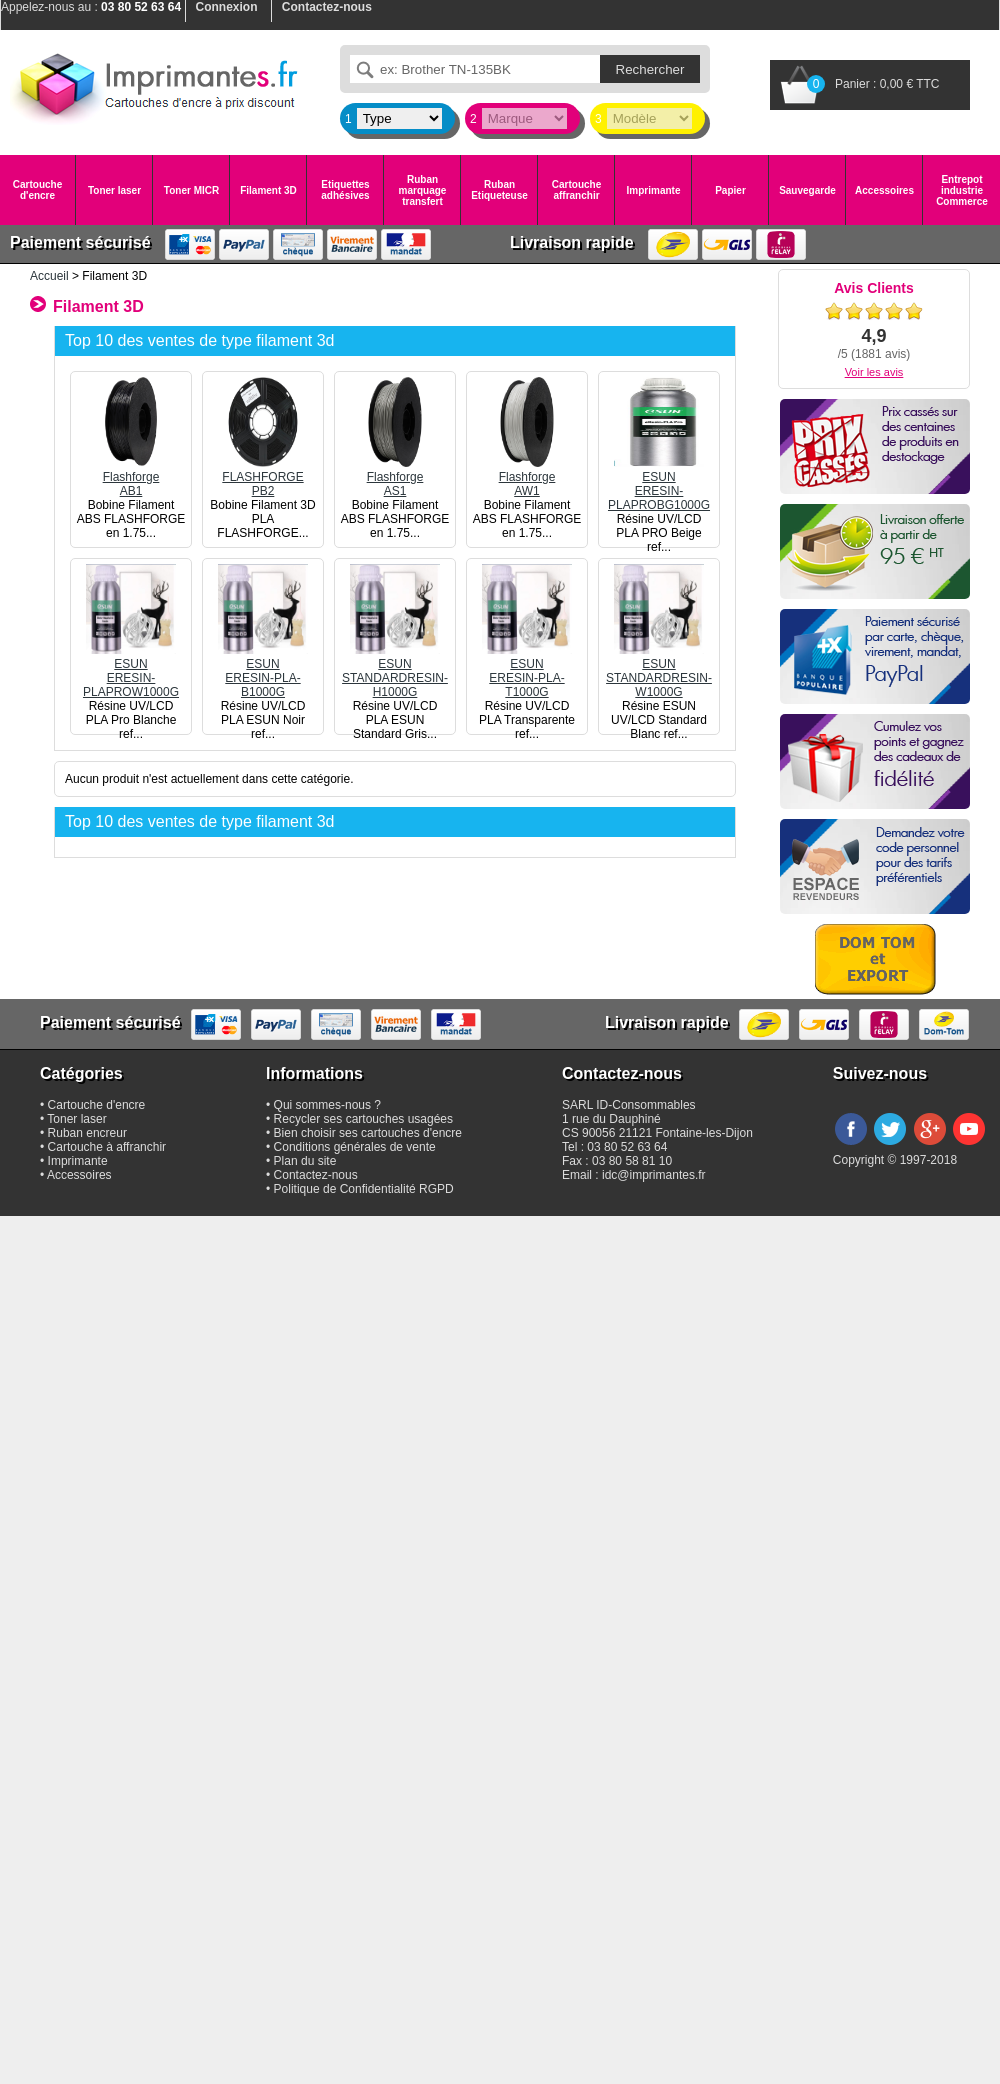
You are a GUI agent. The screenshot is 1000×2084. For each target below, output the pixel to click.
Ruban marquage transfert (423, 190)
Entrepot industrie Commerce (962, 190)
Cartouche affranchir (576, 190)
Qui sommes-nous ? (327, 1105)
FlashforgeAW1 (527, 477)
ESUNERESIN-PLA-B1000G (263, 671)
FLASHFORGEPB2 (263, 477)
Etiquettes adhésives (345, 190)
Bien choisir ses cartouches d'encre (368, 1133)
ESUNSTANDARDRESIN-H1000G (395, 671)
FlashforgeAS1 (395, 477)
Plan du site (305, 1161)
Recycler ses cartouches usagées (363, 1119)
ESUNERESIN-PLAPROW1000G (131, 671)
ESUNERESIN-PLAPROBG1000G (659, 484)
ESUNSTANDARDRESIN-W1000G (659, 671)
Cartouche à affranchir (107, 1147)
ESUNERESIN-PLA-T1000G (527, 671)
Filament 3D (268, 190)
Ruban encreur (87, 1133)
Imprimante (654, 190)
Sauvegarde (807, 190)
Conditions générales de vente (355, 1147)
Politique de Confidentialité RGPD (364, 1189)
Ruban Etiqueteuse (499, 190)
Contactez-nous (316, 1175)
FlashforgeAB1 (131, 477)
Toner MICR (191, 190)
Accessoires (884, 190)
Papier (730, 190)
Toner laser (114, 190)
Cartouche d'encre (37, 190)
